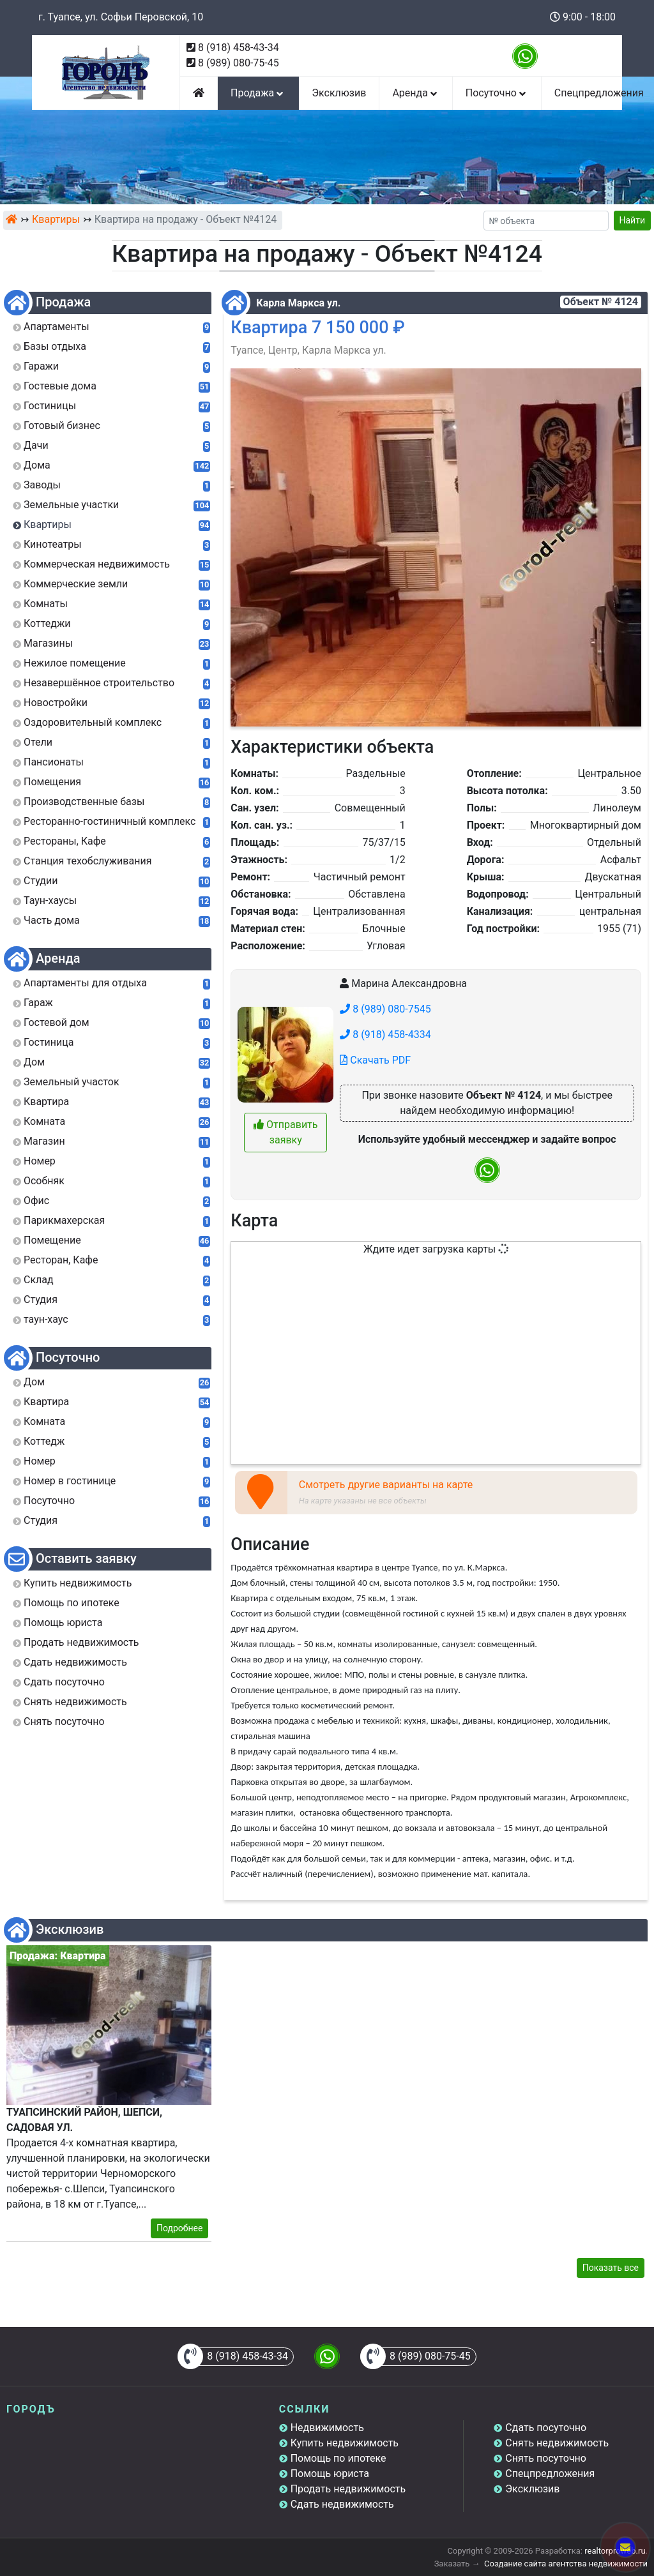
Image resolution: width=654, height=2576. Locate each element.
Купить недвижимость (345, 2443)
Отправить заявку (285, 1132)
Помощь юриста (330, 2473)
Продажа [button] (258, 93)
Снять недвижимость (557, 2443)
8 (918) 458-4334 (385, 1034)
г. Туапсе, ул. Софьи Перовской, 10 (120, 17)
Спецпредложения (550, 2473)
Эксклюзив (339, 93)
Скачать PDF (375, 1060)
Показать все (610, 2268)
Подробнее (179, 2228)
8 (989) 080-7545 (385, 1009)
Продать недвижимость (348, 2489)
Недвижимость (327, 2428)
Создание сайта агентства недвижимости (566, 2563)
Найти (633, 220)
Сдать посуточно (545, 2428)
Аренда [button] (415, 93)
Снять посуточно (545, 2458)
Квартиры (56, 219)
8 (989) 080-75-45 (238, 63)
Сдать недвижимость (342, 2504)
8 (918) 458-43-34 (238, 47)
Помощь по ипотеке (338, 2458)
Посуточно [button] (497, 93)
